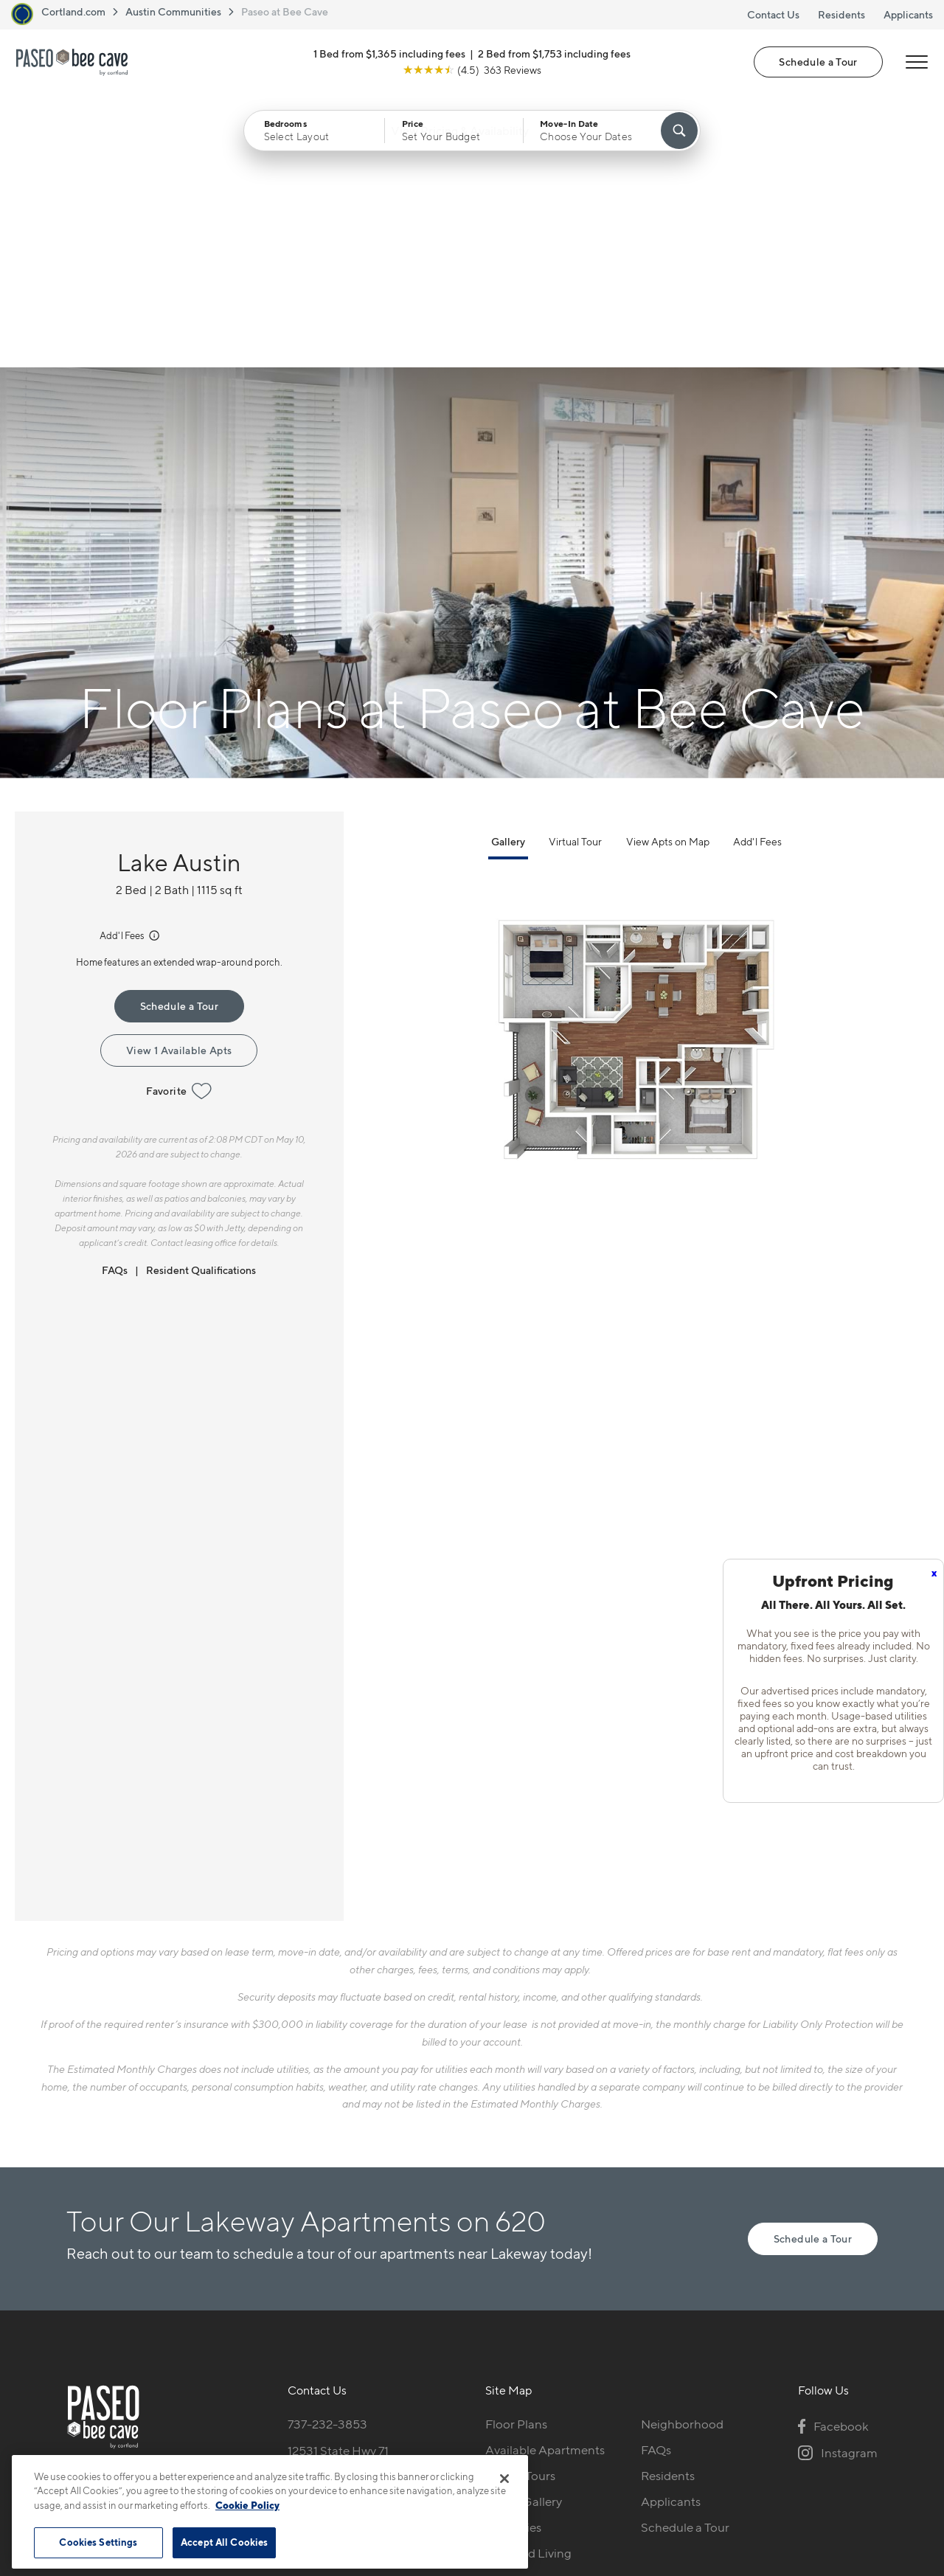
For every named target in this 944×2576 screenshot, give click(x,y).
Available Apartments (545, 2178)
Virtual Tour (575, 570)
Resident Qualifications (201, 998)
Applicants (908, 14)
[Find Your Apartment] (679, 131)
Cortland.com (73, 11)
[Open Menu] (916, 62)
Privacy (403, 2437)
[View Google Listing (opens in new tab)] (472, 70)
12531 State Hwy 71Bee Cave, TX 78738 (342, 2187)
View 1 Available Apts (179, 778)
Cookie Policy (247, 2505)
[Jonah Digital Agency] (843, 2428)
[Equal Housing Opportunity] (295, 2233)
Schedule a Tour (818, 62)
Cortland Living (528, 2281)
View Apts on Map (667, 570)
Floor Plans (516, 2152)
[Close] (504, 2478)
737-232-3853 (327, 2152)
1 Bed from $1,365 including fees (389, 54)
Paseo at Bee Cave (284, 11)
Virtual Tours (520, 2204)
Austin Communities (173, 11)
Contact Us (773, 14)
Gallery (508, 570)
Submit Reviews (468, 2437)
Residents (841, 14)
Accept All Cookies (224, 2542)
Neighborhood (682, 2152)
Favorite (179, 819)
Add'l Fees (131, 664)
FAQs (115, 998)
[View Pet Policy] (381, 2233)
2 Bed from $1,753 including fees (554, 54)
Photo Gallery (523, 2230)
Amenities (513, 2255)
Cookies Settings (98, 2542)
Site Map (537, 2437)
